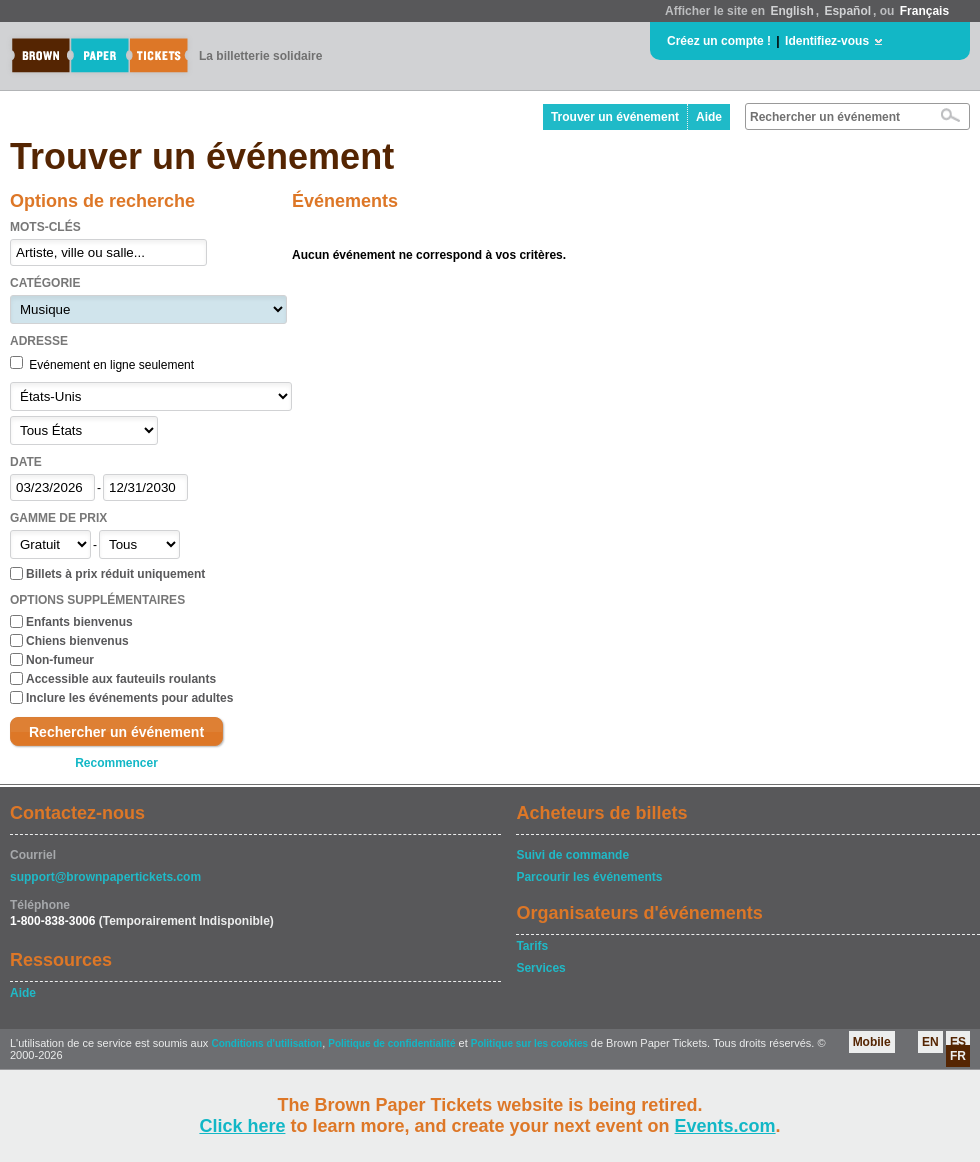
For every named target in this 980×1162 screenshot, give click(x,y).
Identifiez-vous (827, 41)
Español (847, 11)
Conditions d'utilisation (266, 1043)
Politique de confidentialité (391, 1043)
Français (924, 11)
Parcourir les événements (589, 877)
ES (958, 1042)
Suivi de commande (572, 855)
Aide (709, 117)
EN (930, 1042)
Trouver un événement (615, 117)
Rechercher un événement (116, 732)
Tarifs (532, 946)
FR (958, 1056)
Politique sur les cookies (531, 1043)
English (791, 11)
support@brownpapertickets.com (105, 877)
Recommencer (116, 763)
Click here (242, 1126)
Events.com (725, 1126)
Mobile (872, 1042)
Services (540, 968)
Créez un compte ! (719, 41)
